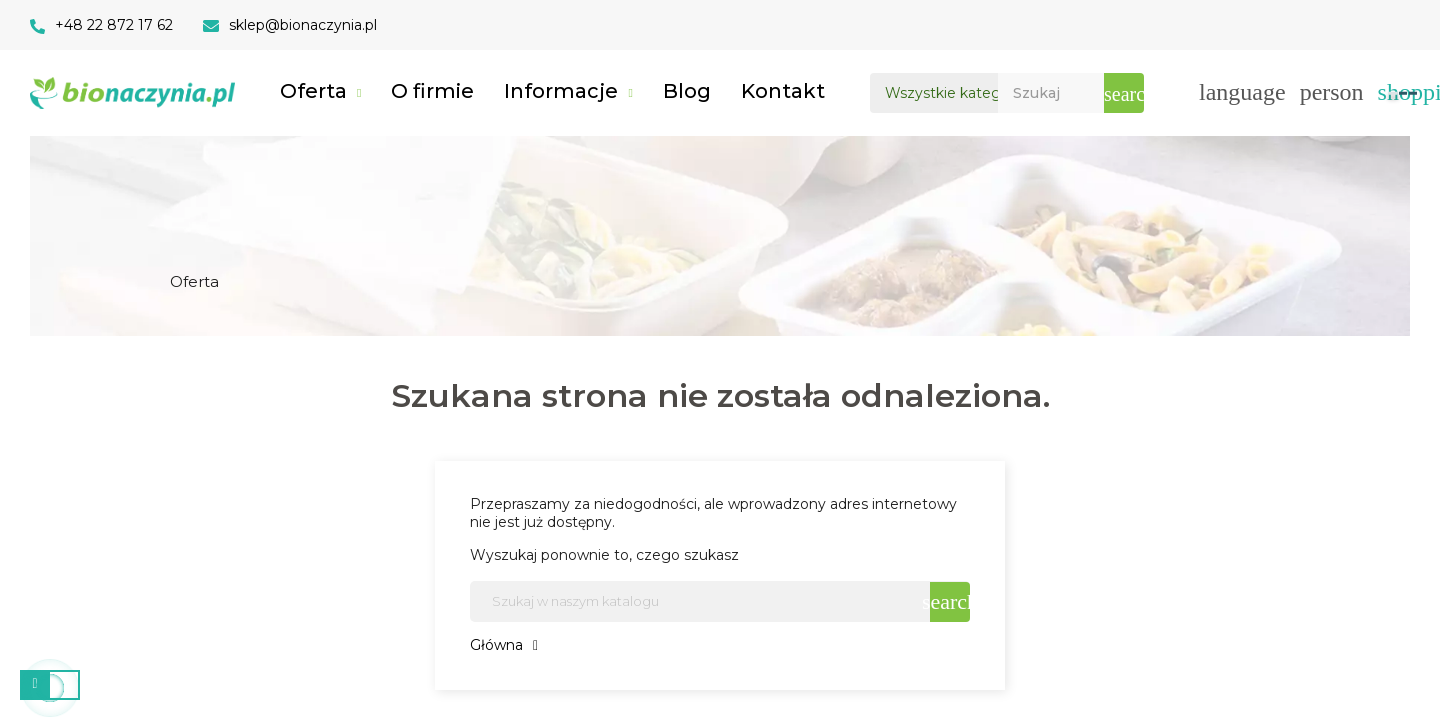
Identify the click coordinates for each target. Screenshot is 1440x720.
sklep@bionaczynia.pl (303, 25)
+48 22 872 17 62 (114, 25)
